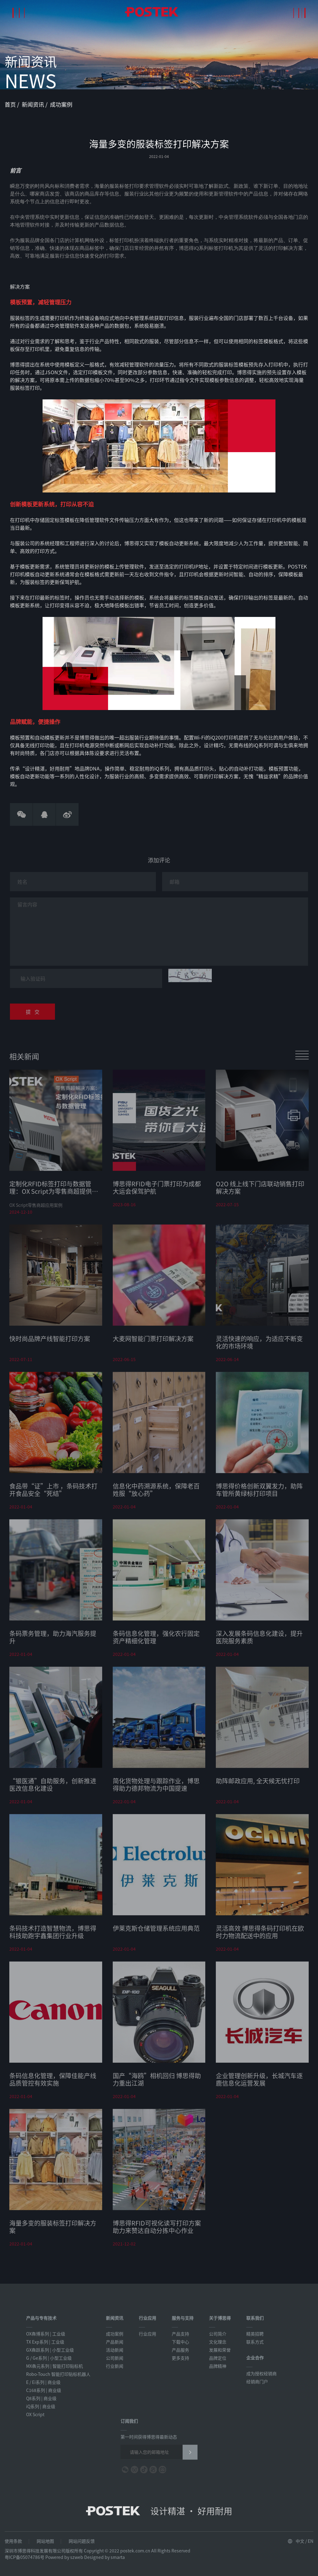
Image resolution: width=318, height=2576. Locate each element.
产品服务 (180, 2350)
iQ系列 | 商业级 (40, 2406)
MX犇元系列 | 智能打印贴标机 (54, 2366)
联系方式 (255, 2342)
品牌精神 (217, 2366)
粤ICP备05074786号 (24, 2557)
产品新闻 (114, 2342)
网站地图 (45, 2541)
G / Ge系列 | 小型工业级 (49, 2358)
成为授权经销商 (261, 2373)
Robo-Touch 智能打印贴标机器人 (58, 2374)
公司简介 (217, 2334)
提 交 (32, 1015)
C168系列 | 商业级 (43, 2390)
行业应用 (147, 2334)
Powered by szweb (64, 2557)
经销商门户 (257, 2381)
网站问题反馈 (82, 2541)
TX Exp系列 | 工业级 (45, 2342)
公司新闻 (114, 2358)
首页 (11, 104)
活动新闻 (114, 2350)
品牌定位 (217, 2358)
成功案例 (61, 104)
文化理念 (217, 2342)
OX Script (35, 2414)
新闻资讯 (33, 104)
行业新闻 (114, 2366)
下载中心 (180, 2342)
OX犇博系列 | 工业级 (45, 2334)
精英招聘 (255, 2334)
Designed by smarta (104, 2557)
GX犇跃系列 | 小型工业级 (50, 2350)
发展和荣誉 (220, 2350)
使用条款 (13, 2541)
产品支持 (180, 2334)
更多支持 (180, 2358)
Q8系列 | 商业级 (41, 2398)
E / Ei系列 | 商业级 (43, 2382)
